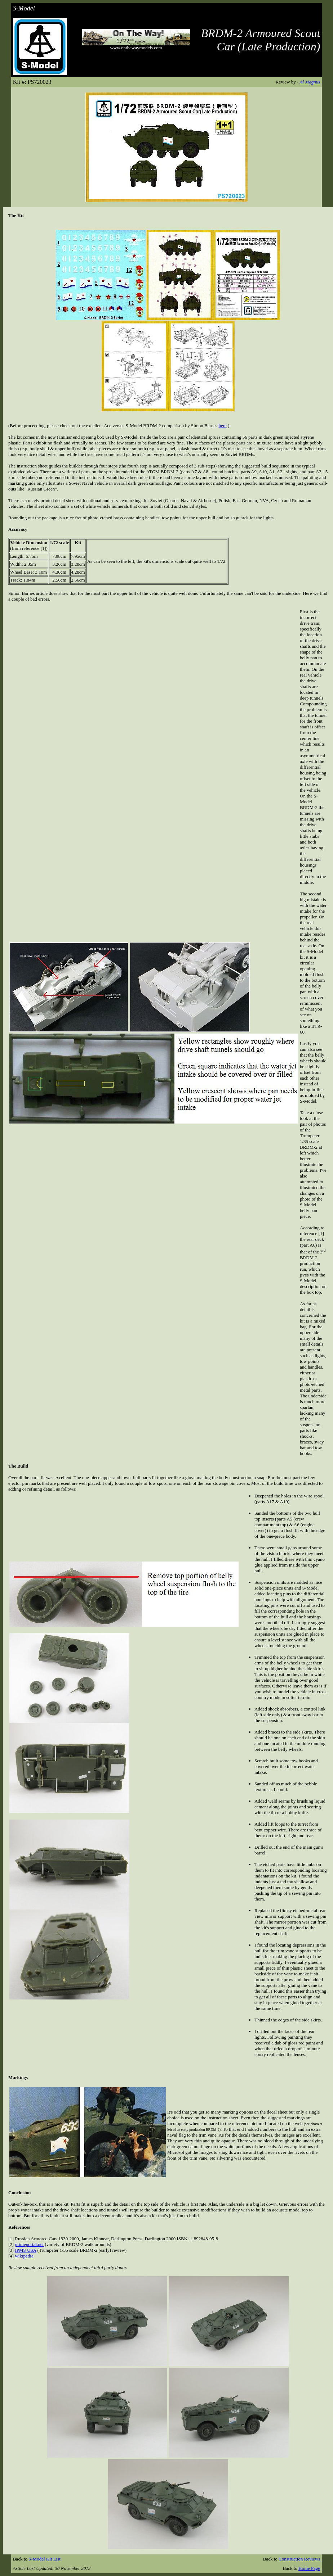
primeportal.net (29, 2244)
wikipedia (24, 2256)
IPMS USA (25, 2250)
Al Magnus (310, 82)
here (222, 425)
